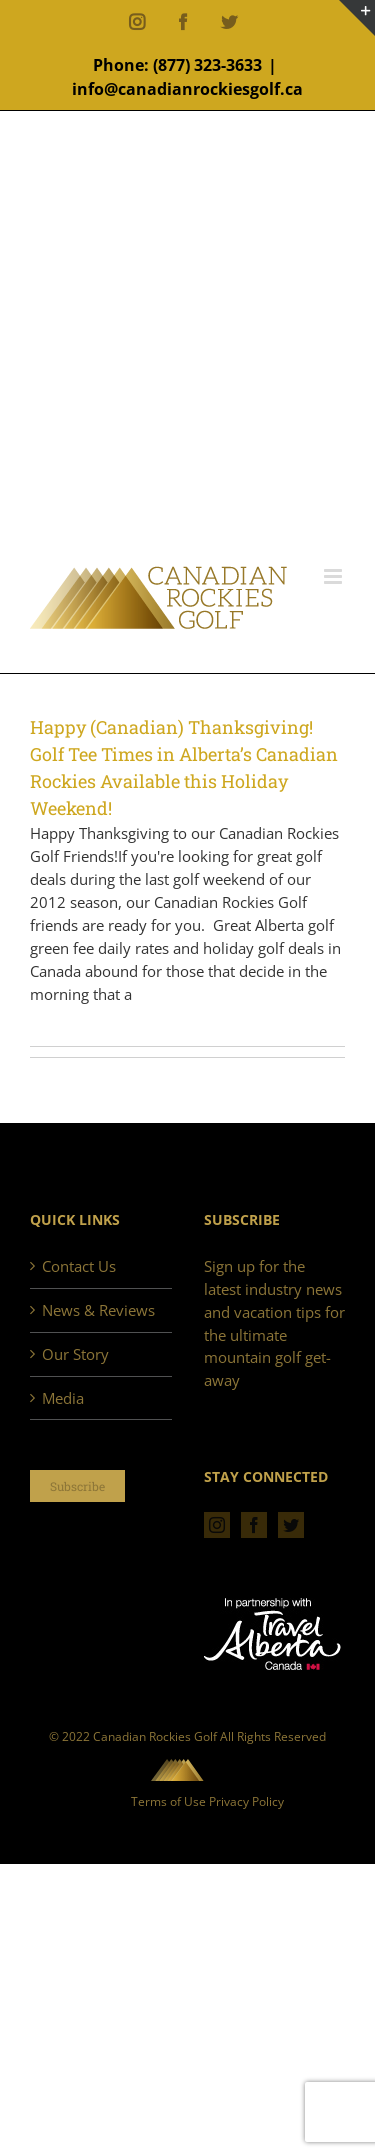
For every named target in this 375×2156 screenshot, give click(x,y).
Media (63, 1398)
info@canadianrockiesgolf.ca (187, 89)
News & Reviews (98, 1310)
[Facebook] (254, 1525)
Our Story (75, 1354)
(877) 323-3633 (207, 65)
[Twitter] (291, 1525)
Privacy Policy (246, 1801)
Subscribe (77, 1486)
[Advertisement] (187, 368)
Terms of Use (168, 1801)
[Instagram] (217, 1525)
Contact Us (79, 1266)
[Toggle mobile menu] (334, 576)
